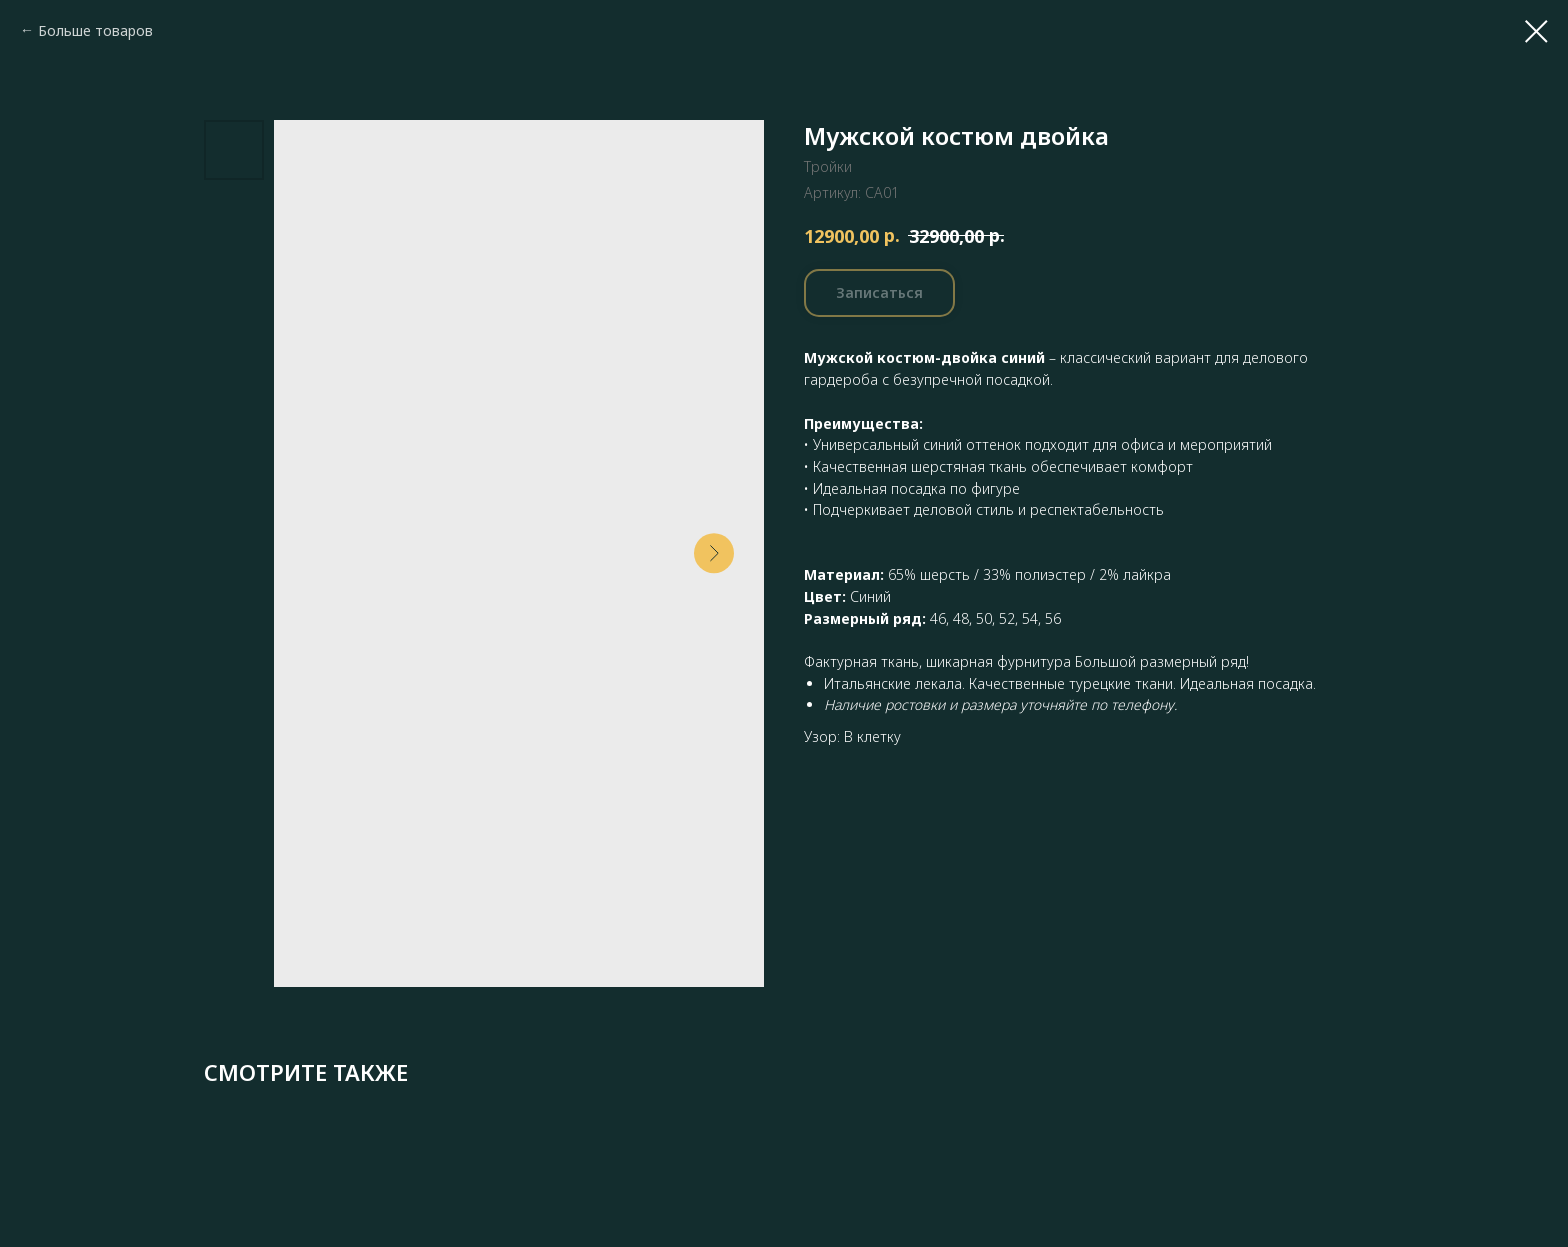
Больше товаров (95, 30)
